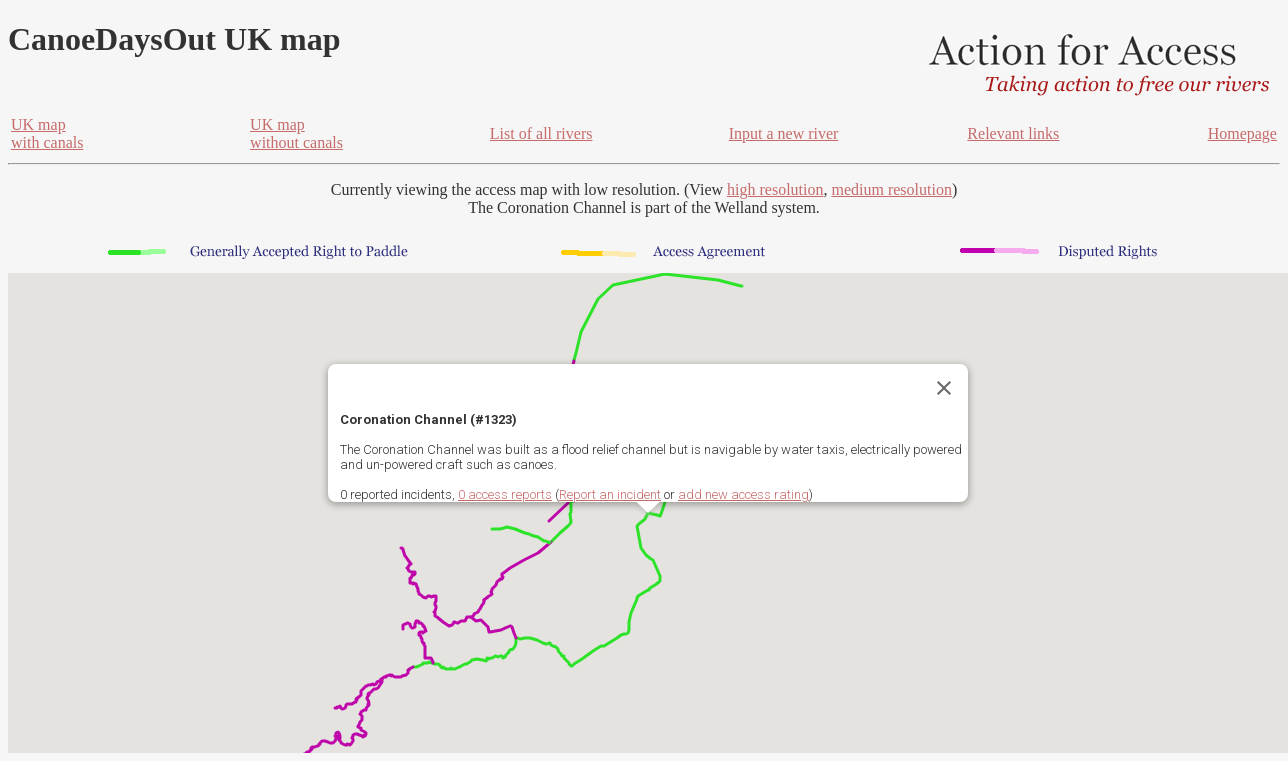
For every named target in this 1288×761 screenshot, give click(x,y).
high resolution (775, 189)
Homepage (1242, 133)
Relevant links (1013, 133)
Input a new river (784, 133)
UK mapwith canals (47, 133)
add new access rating (743, 494)
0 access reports (505, 494)
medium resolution (891, 189)
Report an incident (610, 494)
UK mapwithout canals (296, 133)
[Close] (944, 388)
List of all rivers (541, 133)
